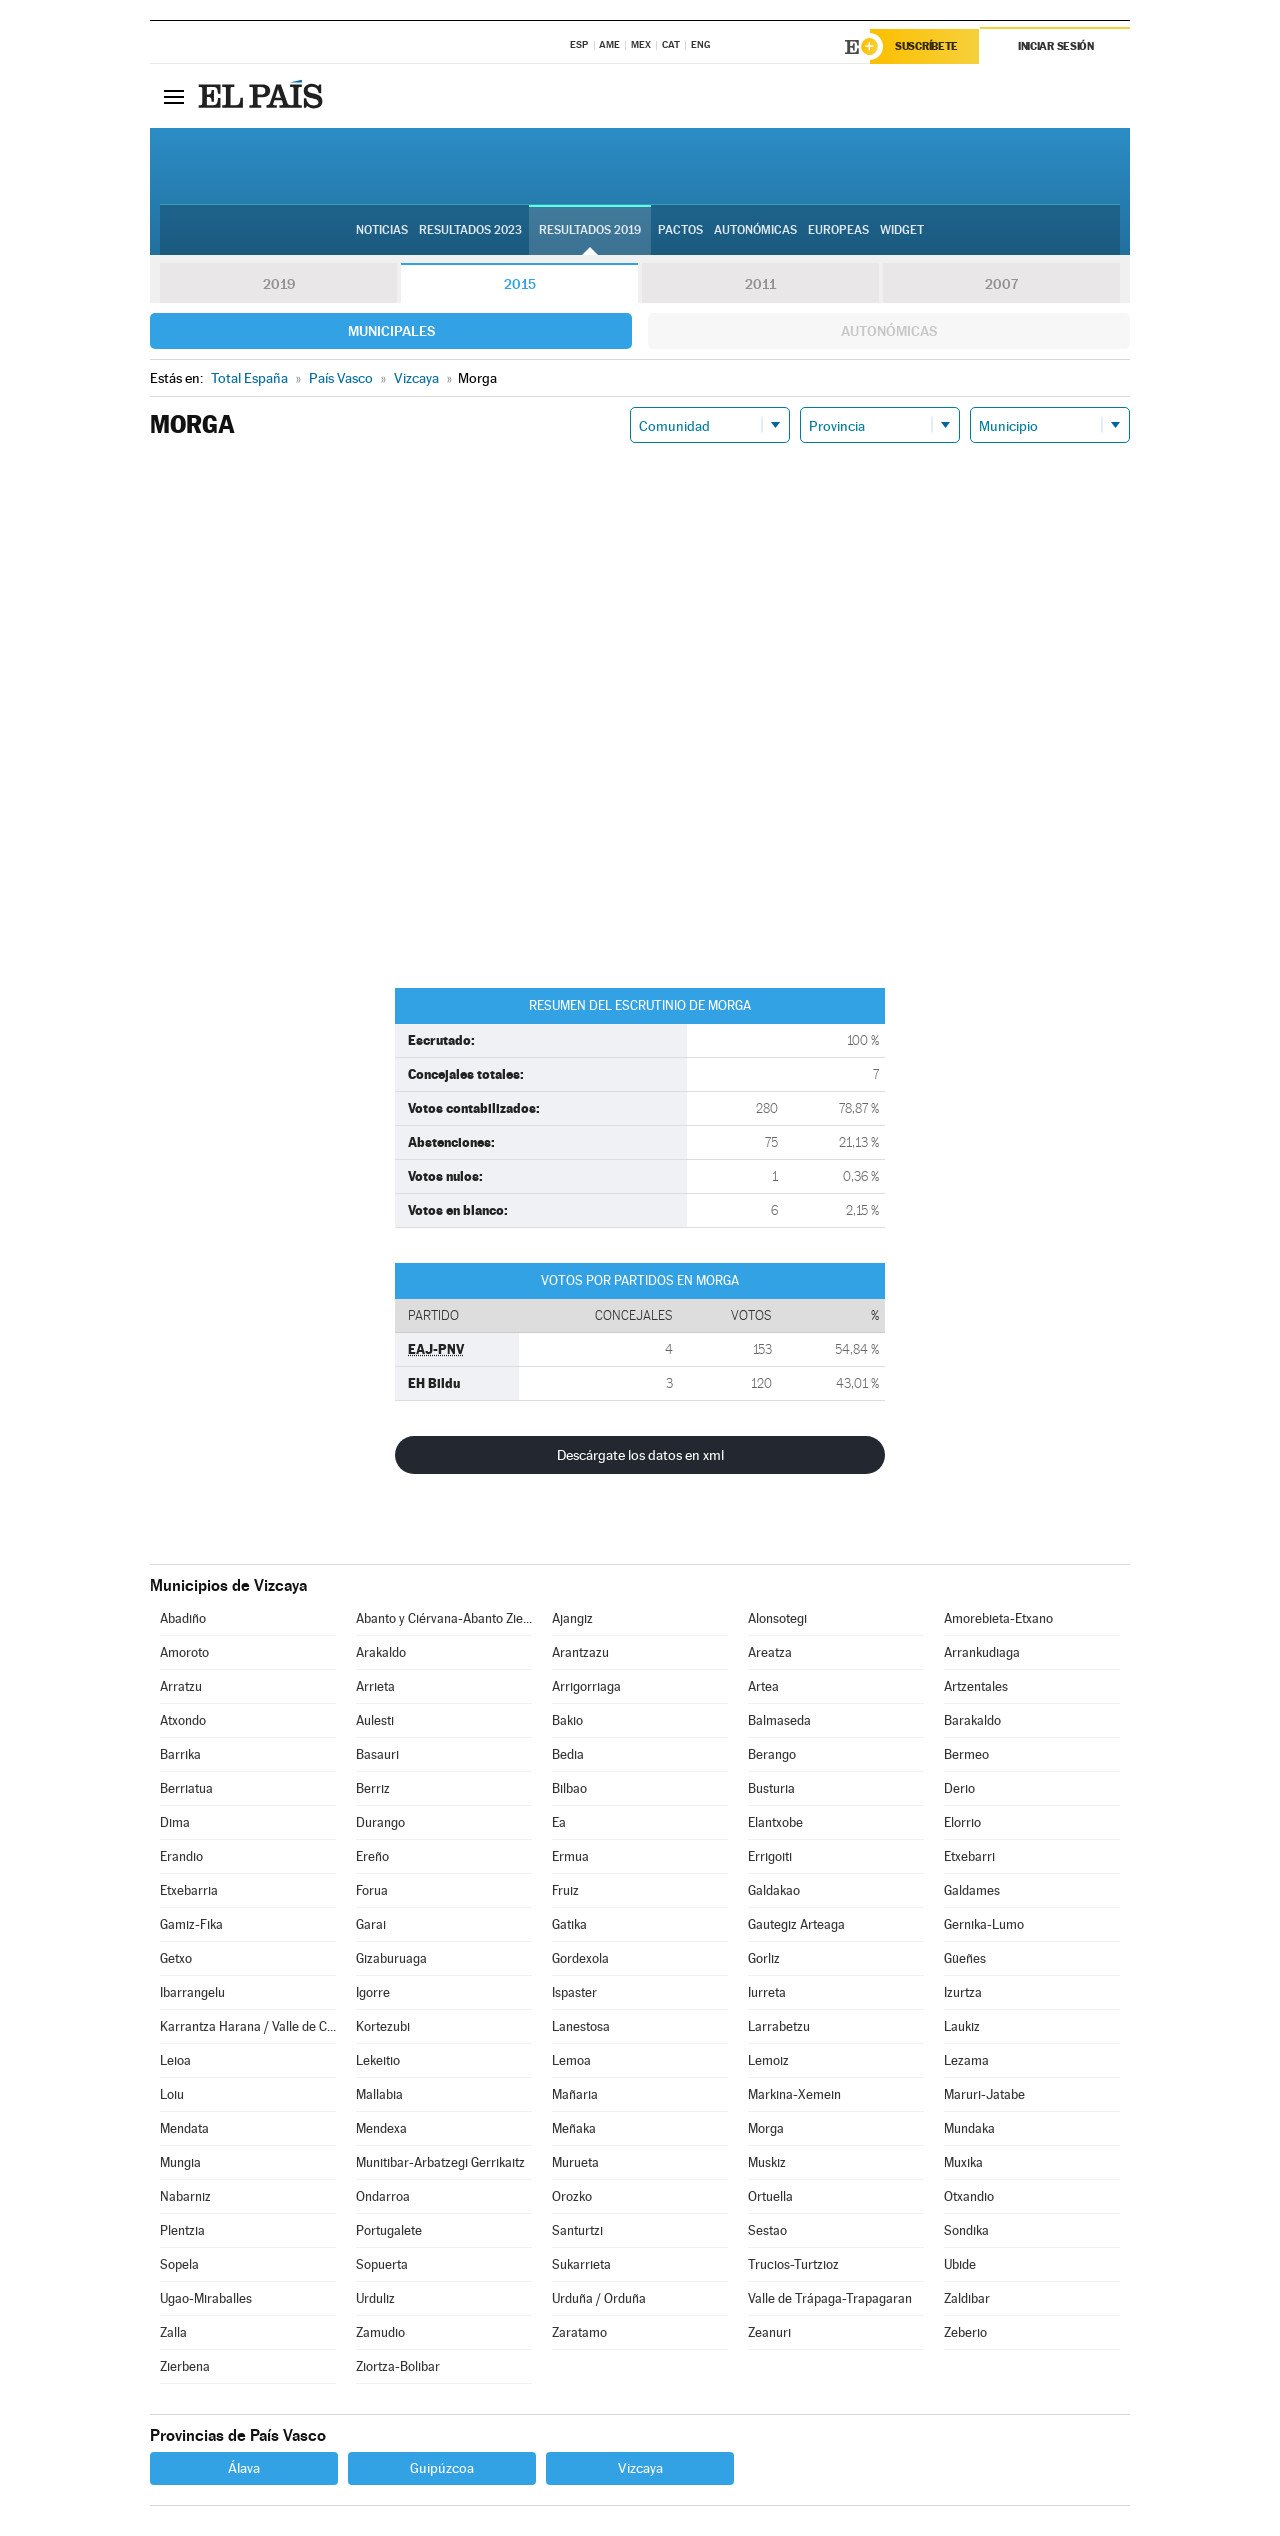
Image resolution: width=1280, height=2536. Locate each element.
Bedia (568, 1754)
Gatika (569, 1924)
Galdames (972, 1890)
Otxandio (969, 2196)
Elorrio (962, 1822)
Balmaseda (779, 1720)
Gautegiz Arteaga (796, 1924)
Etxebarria (189, 1890)
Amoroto (184, 1652)
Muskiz (767, 2162)
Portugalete (389, 2230)
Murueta (575, 2162)
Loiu (172, 2094)
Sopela (179, 2264)
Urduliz (375, 2298)
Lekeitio (378, 2060)
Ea (559, 1822)
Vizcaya (640, 2468)
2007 (1001, 284)
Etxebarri (969, 1856)
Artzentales (976, 1686)
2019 (279, 284)
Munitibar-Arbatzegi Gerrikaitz (440, 2162)
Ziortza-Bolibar (398, 2366)
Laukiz (962, 2026)
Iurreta (767, 1992)
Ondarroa (383, 2196)
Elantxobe (775, 1822)
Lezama (966, 2060)
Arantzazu (580, 1652)
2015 (520, 284)
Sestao (767, 2230)
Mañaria (575, 2094)
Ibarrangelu (192, 1992)
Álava (244, 2468)
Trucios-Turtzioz (793, 2264)
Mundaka (969, 2128)
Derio (959, 1788)
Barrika (180, 1754)
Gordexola (580, 1958)
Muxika (963, 2162)
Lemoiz (768, 2060)
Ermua (570, 1856)
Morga (766, 2128)
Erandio (181, 1856)
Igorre (373, 1992)
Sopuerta (382, 2264)
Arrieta (375, 1686)
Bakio (567, 1720)
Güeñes (965, 1958)
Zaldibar (967, 2298)
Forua (372, 1890)
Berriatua (186, 1788)
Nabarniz (185, 2196)
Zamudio (380, 2332)
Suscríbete (926, 47)
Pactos (680, 231)
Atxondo (183, 1720)
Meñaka (574, 2128)
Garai (371, 1924)
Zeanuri (769, 2332)
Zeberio (965, 2332)
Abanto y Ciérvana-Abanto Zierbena (444, 1618)
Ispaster (574, 1992)
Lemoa (571, 2060)
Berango (772, 1754)
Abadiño (183, 1618)
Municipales (391, 331)
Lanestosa (581, 2026)
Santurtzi (577, 2230)
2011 (760, 284)
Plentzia (182, 2230)
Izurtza (963, 1992)
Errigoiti (770, 1856)
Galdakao (774, 1890)
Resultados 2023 (470, 231)
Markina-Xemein (794, 2094)
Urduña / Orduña (599, 2298)
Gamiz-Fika (191, 1924)
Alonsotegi (777, 1618)
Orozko (572, 2196)
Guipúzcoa (442, 2468)
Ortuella (770, 2196)
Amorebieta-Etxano (998, 1618)
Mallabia (379, 2094)
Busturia (771, 1788)
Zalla (173, 2332)
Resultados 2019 (590, 231)
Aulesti (375, 1720)
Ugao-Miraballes (206, 2298)
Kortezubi (383, 2026)
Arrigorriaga (586, 1686)
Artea (763, 1686)
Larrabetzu (779, 2026)
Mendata (184, 2128)
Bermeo (966, 1754)
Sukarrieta (581, 2264)
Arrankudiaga (982, 1652)
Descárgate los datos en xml (640, 1455)
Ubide (960, 2264)
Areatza (770, 1652)
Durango (380, 1822)
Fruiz (565, 1890)
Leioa (175, 2060)
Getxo (176, 1958)
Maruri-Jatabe (984, 2094)
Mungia (180, 2162)
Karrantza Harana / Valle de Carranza (248, 2026)
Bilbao (569, 1788)
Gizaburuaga (391, 1958)
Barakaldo (972, 1720)
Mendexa (381, 2128)
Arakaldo (381, 1652)
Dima (175, 1822)
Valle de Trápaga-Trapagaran (830, 2298)
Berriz (373, 1788)
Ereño (372, 1856)
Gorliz (764, 1958)
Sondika (966, 2230)
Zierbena (185, 2366)
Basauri (377, 1754)
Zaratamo (579, 2332)
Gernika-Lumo (984, 1924)
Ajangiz (572, 1618)
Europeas (838, 231)
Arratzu (181, 1686)
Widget (902, 231)
